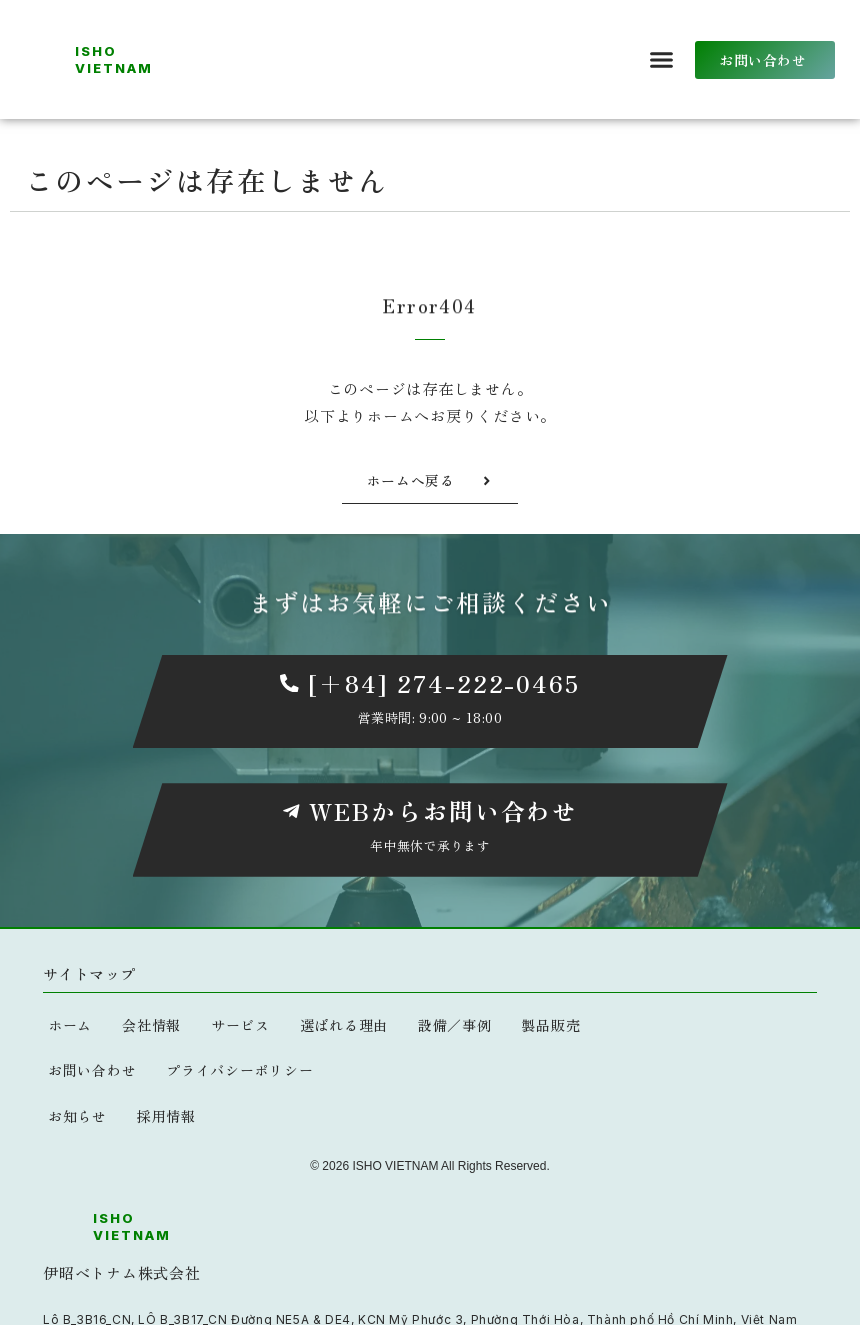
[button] (662, 60)
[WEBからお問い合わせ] (291, 812)
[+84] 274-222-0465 (443, 682)
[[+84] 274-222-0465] (289, 683)
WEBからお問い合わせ (443, 811)
